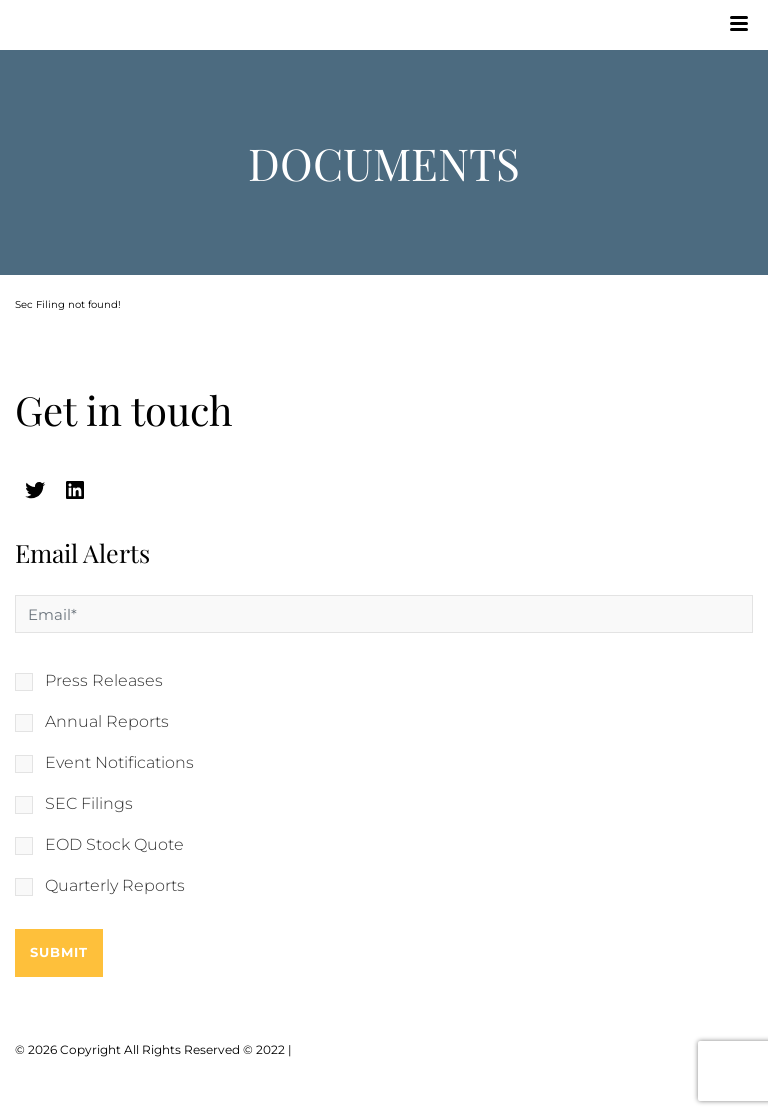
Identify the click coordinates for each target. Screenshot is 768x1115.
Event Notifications (119, 763)
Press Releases (104, 681)
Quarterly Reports (115, 886)
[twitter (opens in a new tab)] (35, 490)
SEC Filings (89, 804)
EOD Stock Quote (114, 845)
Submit (59, 952)
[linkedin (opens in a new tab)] (75, 490)
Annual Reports (107, 722)
